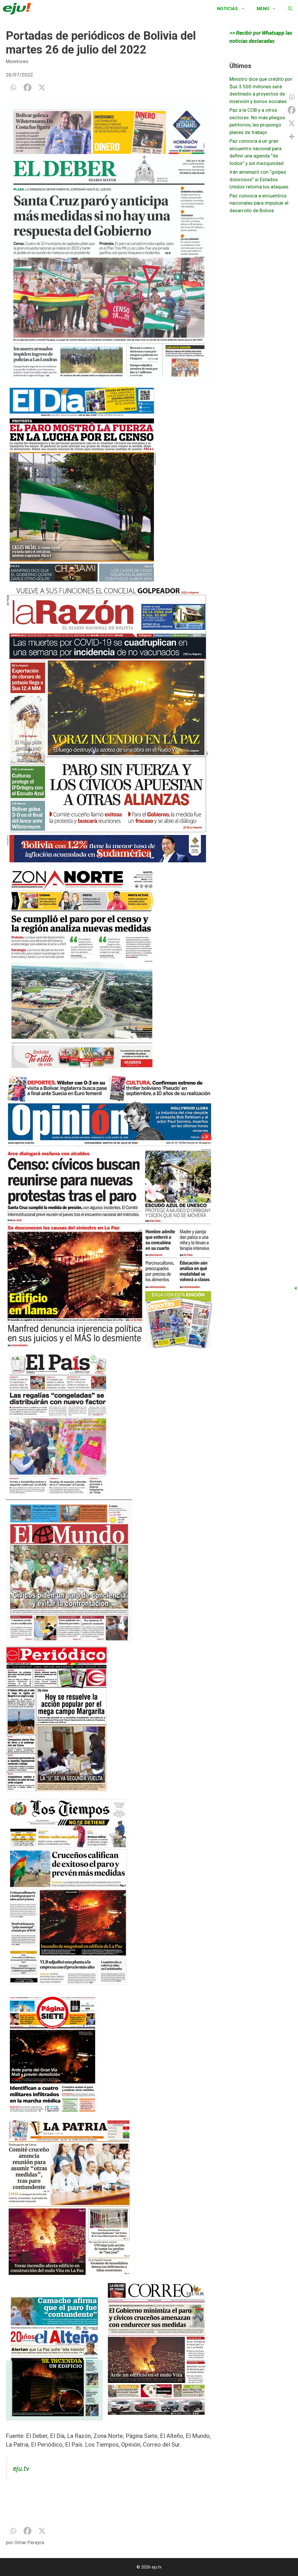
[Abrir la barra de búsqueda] (290, 8)
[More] (291, 136)
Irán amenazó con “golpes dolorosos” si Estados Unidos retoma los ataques (258, 179)
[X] (42, 87)
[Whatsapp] (13, 87)
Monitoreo (17, 61)
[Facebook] (27, 87)
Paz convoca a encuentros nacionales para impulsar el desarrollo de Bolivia (258, 203)
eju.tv (21, 2469)
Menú (269, 8)
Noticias (234, 8)
